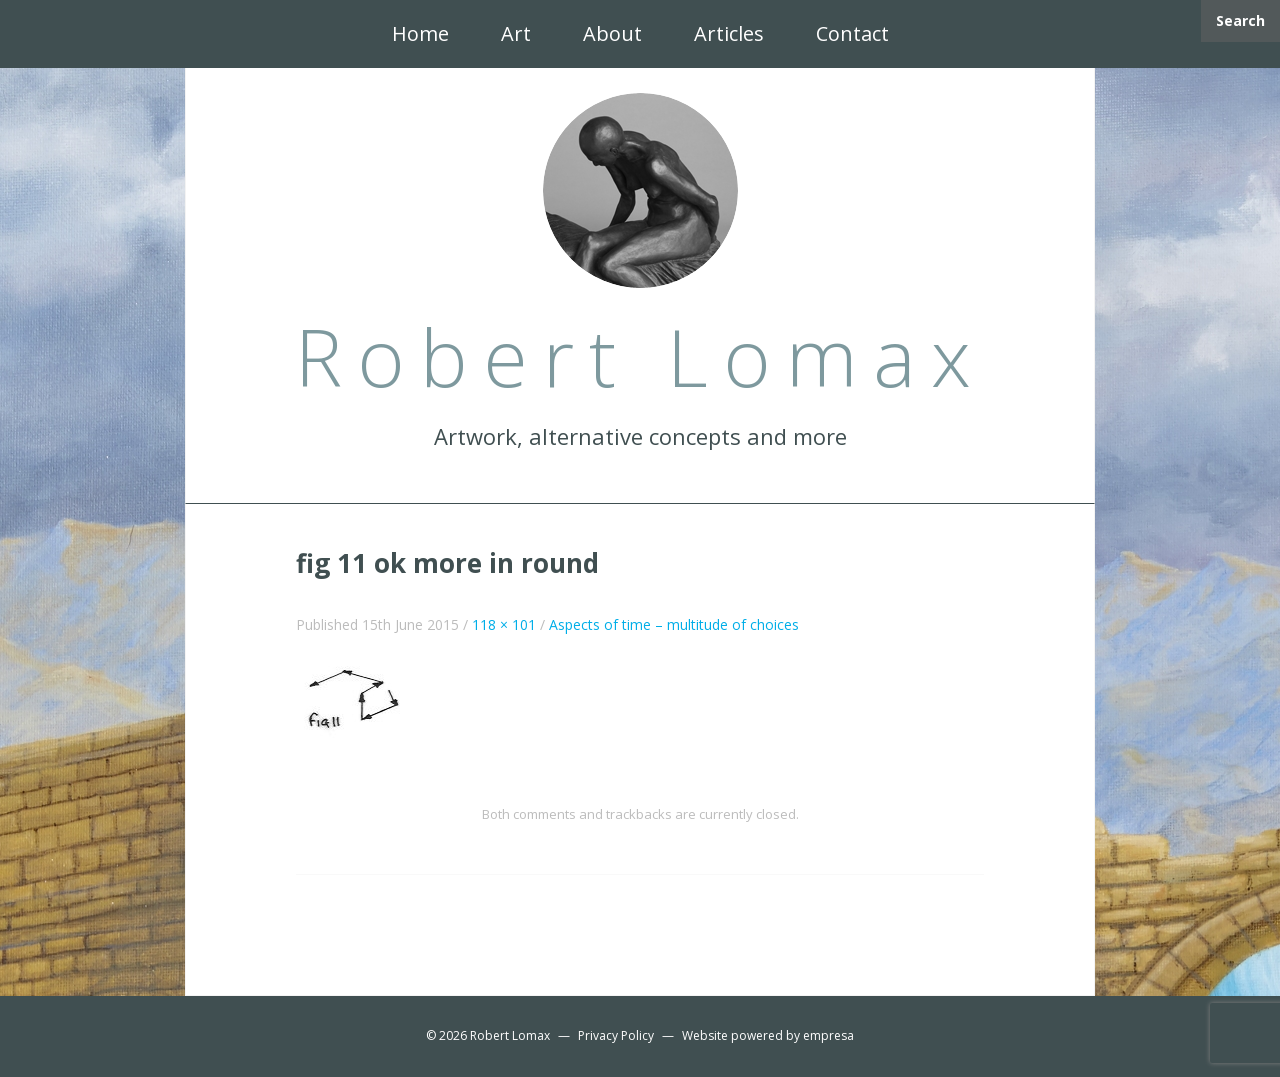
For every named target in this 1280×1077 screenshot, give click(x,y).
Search (1240, 20)
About (612, 33)
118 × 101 (504, 624)
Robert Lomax (510, 1035)
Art (516, 33)
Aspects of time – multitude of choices (674, 624)
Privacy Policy (616, 1035)
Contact (852, 33)
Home (420, 33)
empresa (828, 1035)
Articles (729, 33)
